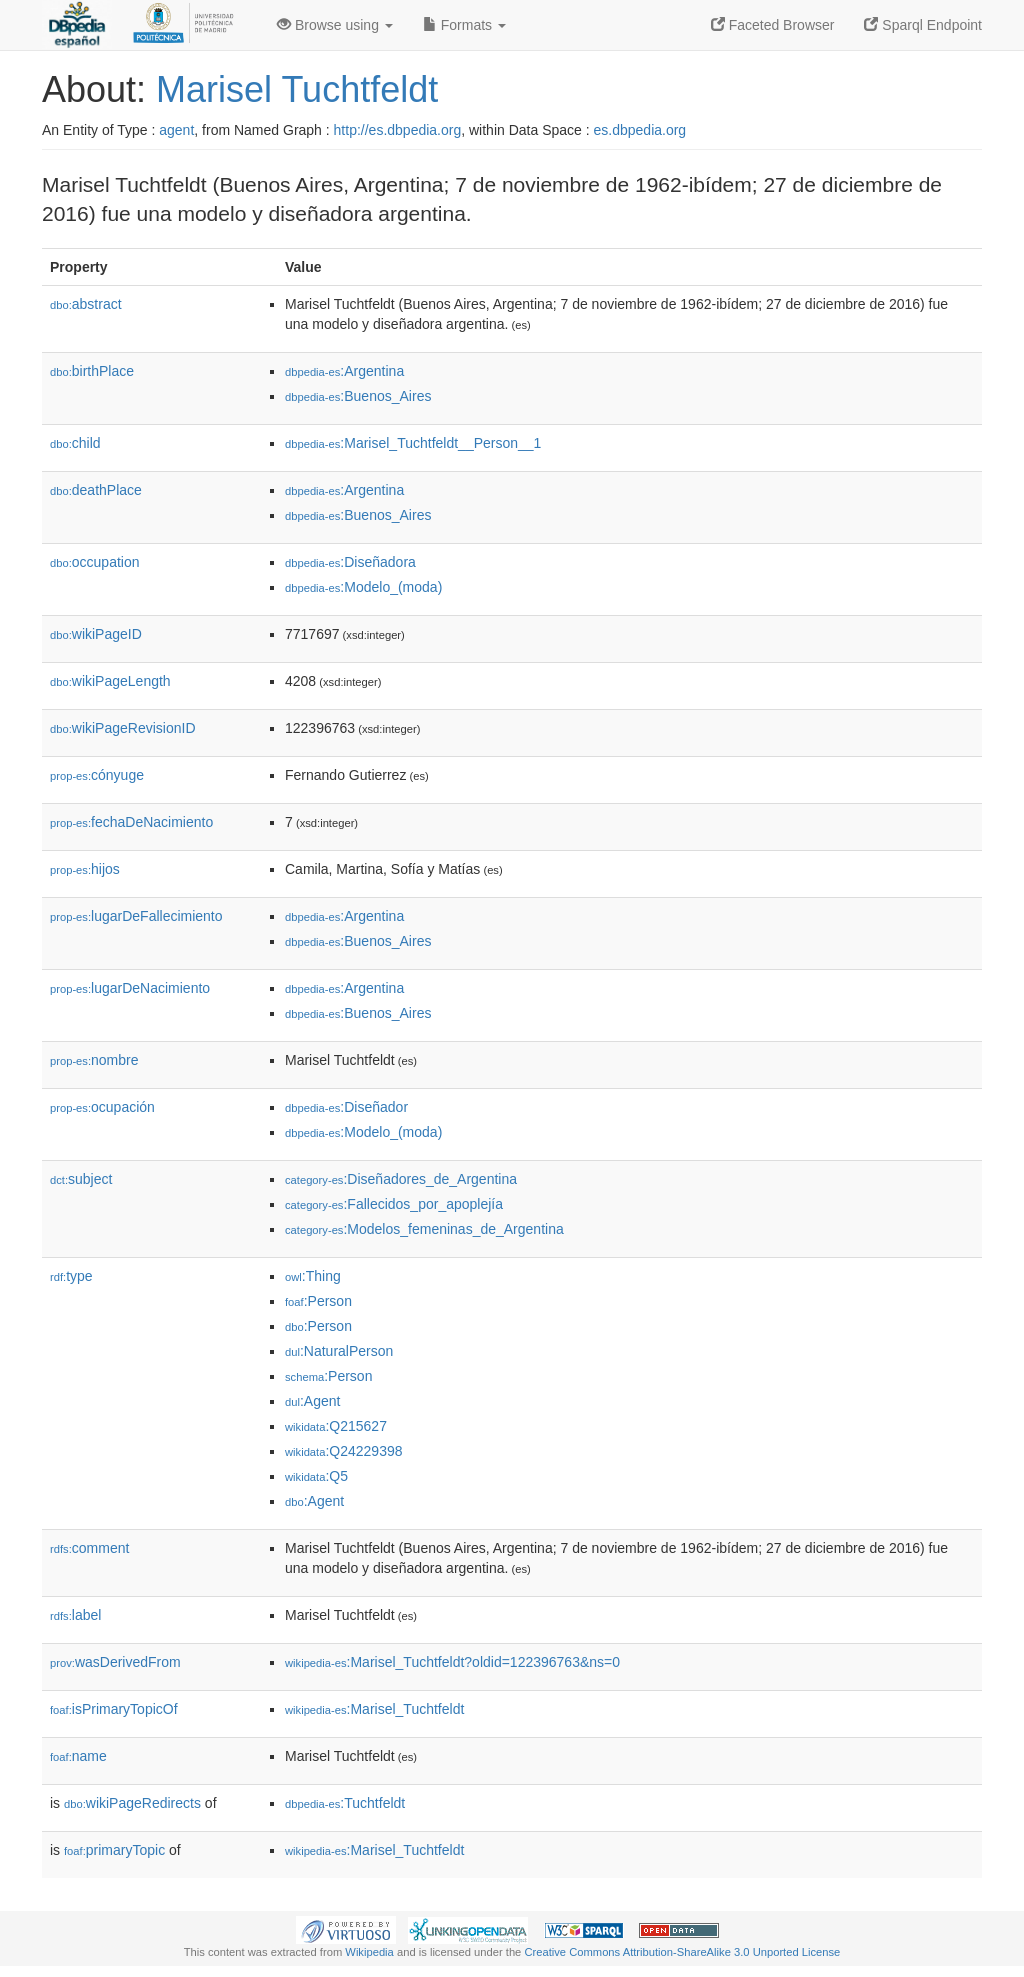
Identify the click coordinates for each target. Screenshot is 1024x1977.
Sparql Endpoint (923, 25)
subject (81, 1179)
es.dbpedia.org (640, 130)
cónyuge (97, 775)
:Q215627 (336, 1426)
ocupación (102, 1107)
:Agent (312, 1401)
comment (89, 1548)
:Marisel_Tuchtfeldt (374, 1709)
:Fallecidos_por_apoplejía (394, 1204)
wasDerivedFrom (115, 1662)
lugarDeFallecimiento (136, 916)
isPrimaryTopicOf (114, 1709)
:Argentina (344, 371)
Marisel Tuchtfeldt (297, 89)
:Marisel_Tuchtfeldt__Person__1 (413, 443)
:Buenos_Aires (358, 396)
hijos (85, 869)
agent (176, 130)
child (75, 443)
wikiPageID (96, 634)
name (78, 1756)
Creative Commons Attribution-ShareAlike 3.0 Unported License (682, 1952)
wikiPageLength (110, 681)
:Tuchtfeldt (345, 1803)
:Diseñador (346, 1107)
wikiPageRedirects (132, 1803)
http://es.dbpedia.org (398, 130)
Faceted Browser (773, 25)
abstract (86, 304)
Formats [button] (464, 25)
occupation (95, 562)
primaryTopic (114, 1850)
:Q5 (316, 1476)
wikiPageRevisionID (123, 728)
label (75, 1615)
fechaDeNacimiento (131, 822)
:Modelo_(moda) (363, 587)
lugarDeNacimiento (130, 988)
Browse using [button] (335, 25)
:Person (318, 1301)
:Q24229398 (344, 1451)
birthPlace (92, 371)
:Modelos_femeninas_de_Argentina (424, 1229)
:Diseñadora (350, 562)
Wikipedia (369, 1952)
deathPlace (96, 490)
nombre (94, 1060)
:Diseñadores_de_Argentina (401, 1179)
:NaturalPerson (339, 1351)
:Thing (313, 1276)
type (71, 1276)
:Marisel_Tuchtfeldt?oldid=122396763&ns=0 (452, 1662)
